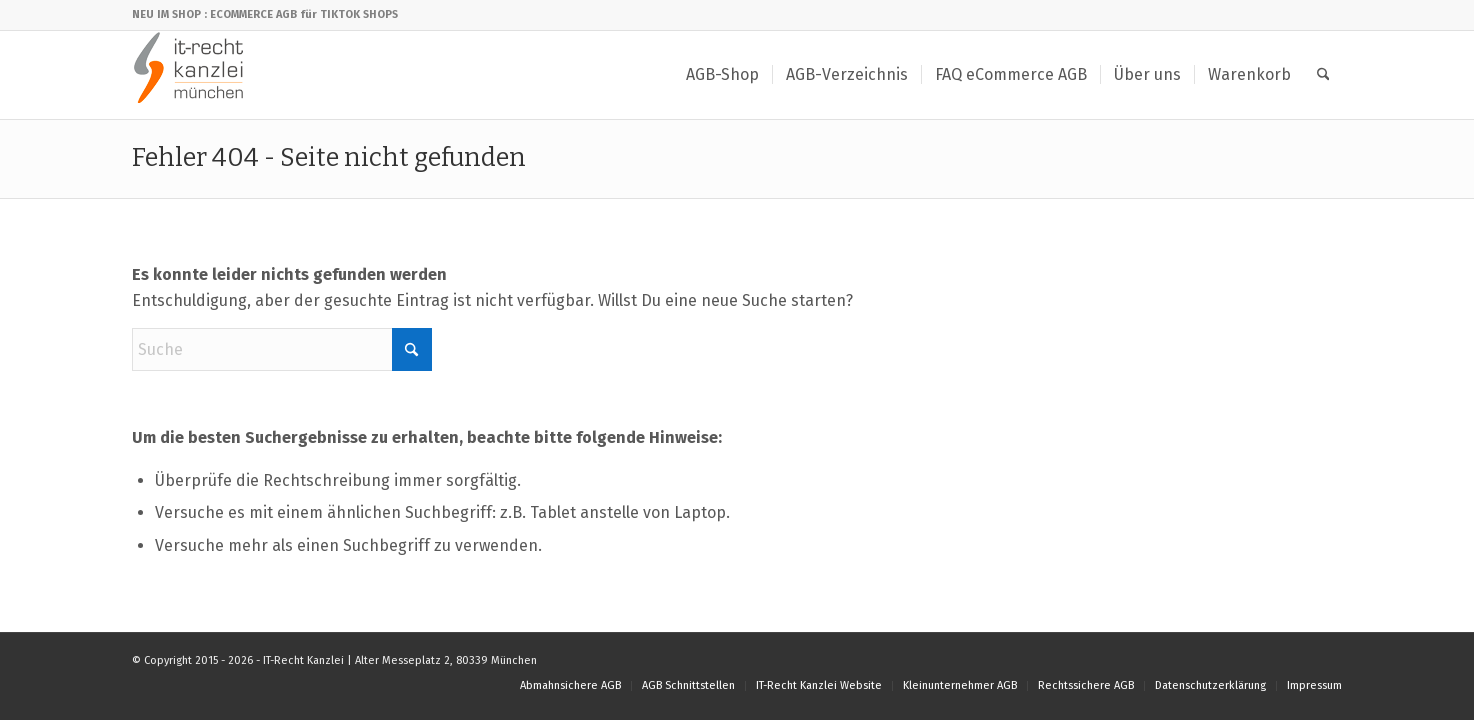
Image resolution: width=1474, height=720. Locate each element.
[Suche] (1323, 75)
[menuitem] (722, 75)
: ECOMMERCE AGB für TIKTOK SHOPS (301, 14)
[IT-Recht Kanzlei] (189, 75)
